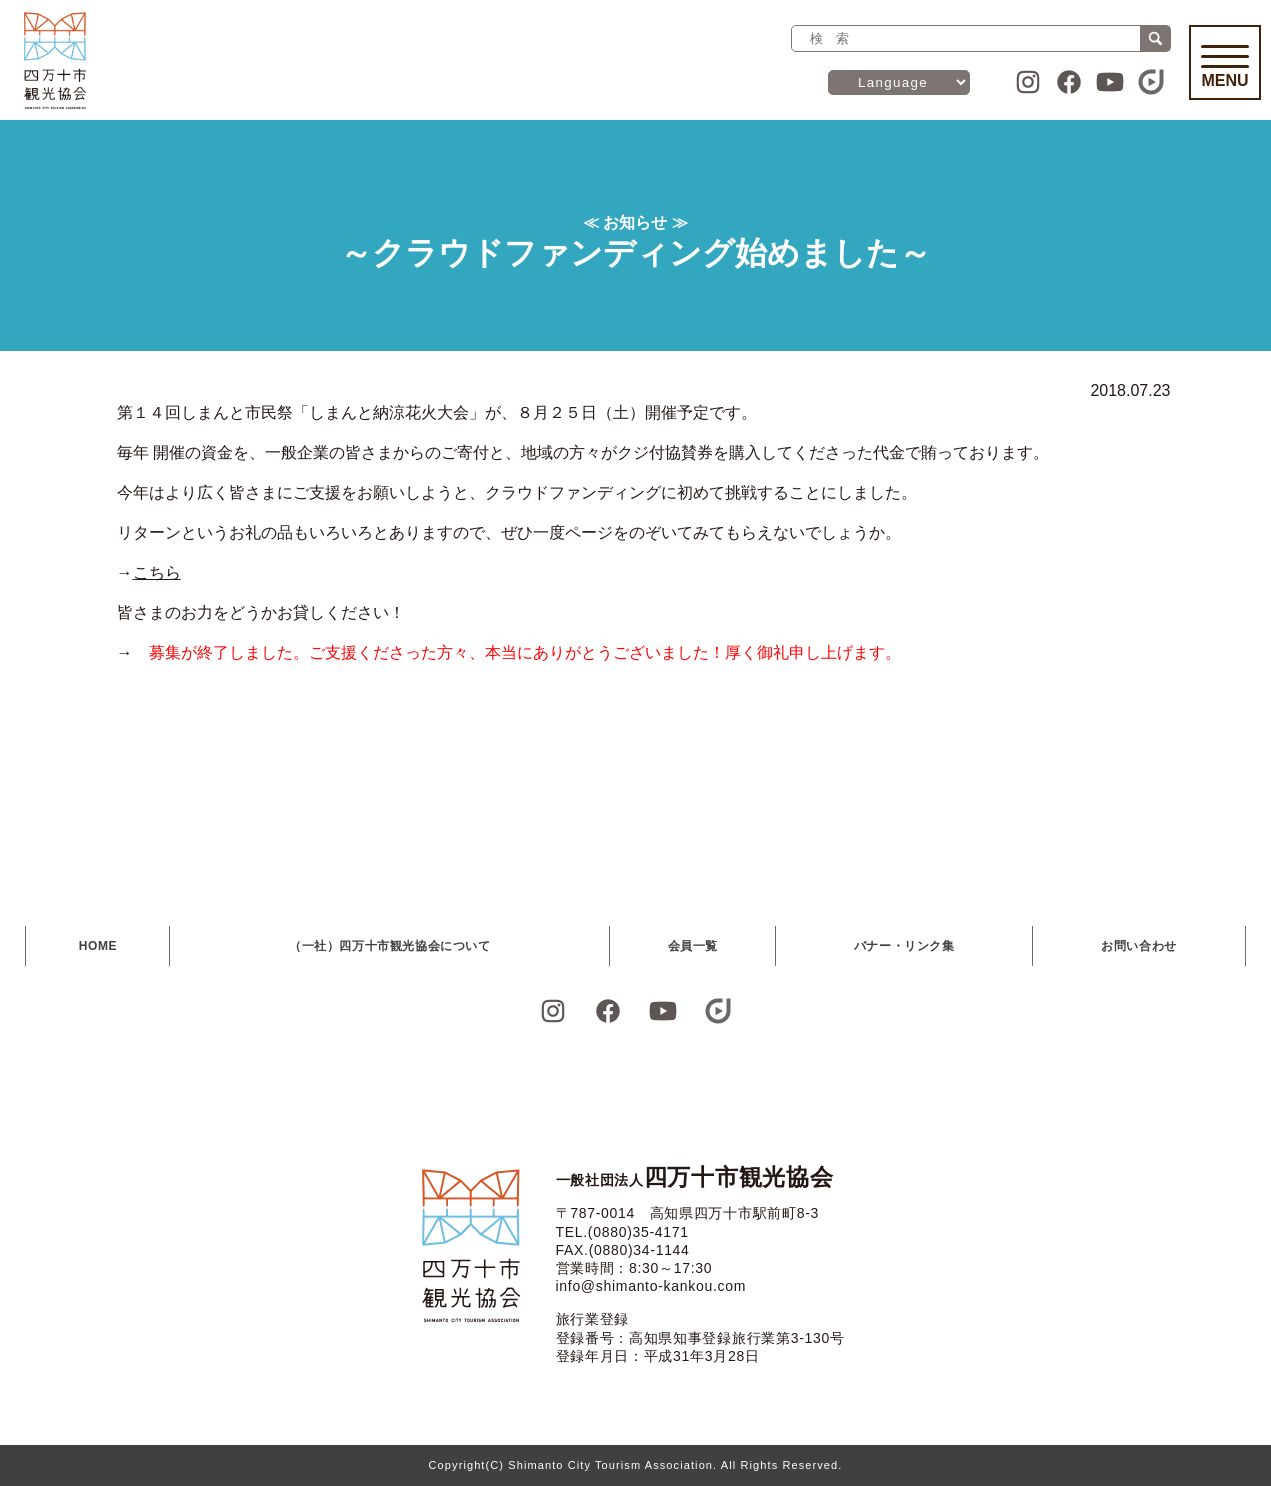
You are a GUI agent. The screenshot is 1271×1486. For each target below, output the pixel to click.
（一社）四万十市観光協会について (390, 946)
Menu (1225, 67)
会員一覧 (693, 946)
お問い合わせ (1139, 946)
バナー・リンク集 (904, 946)
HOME (98, 946)
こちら (157, 572)
